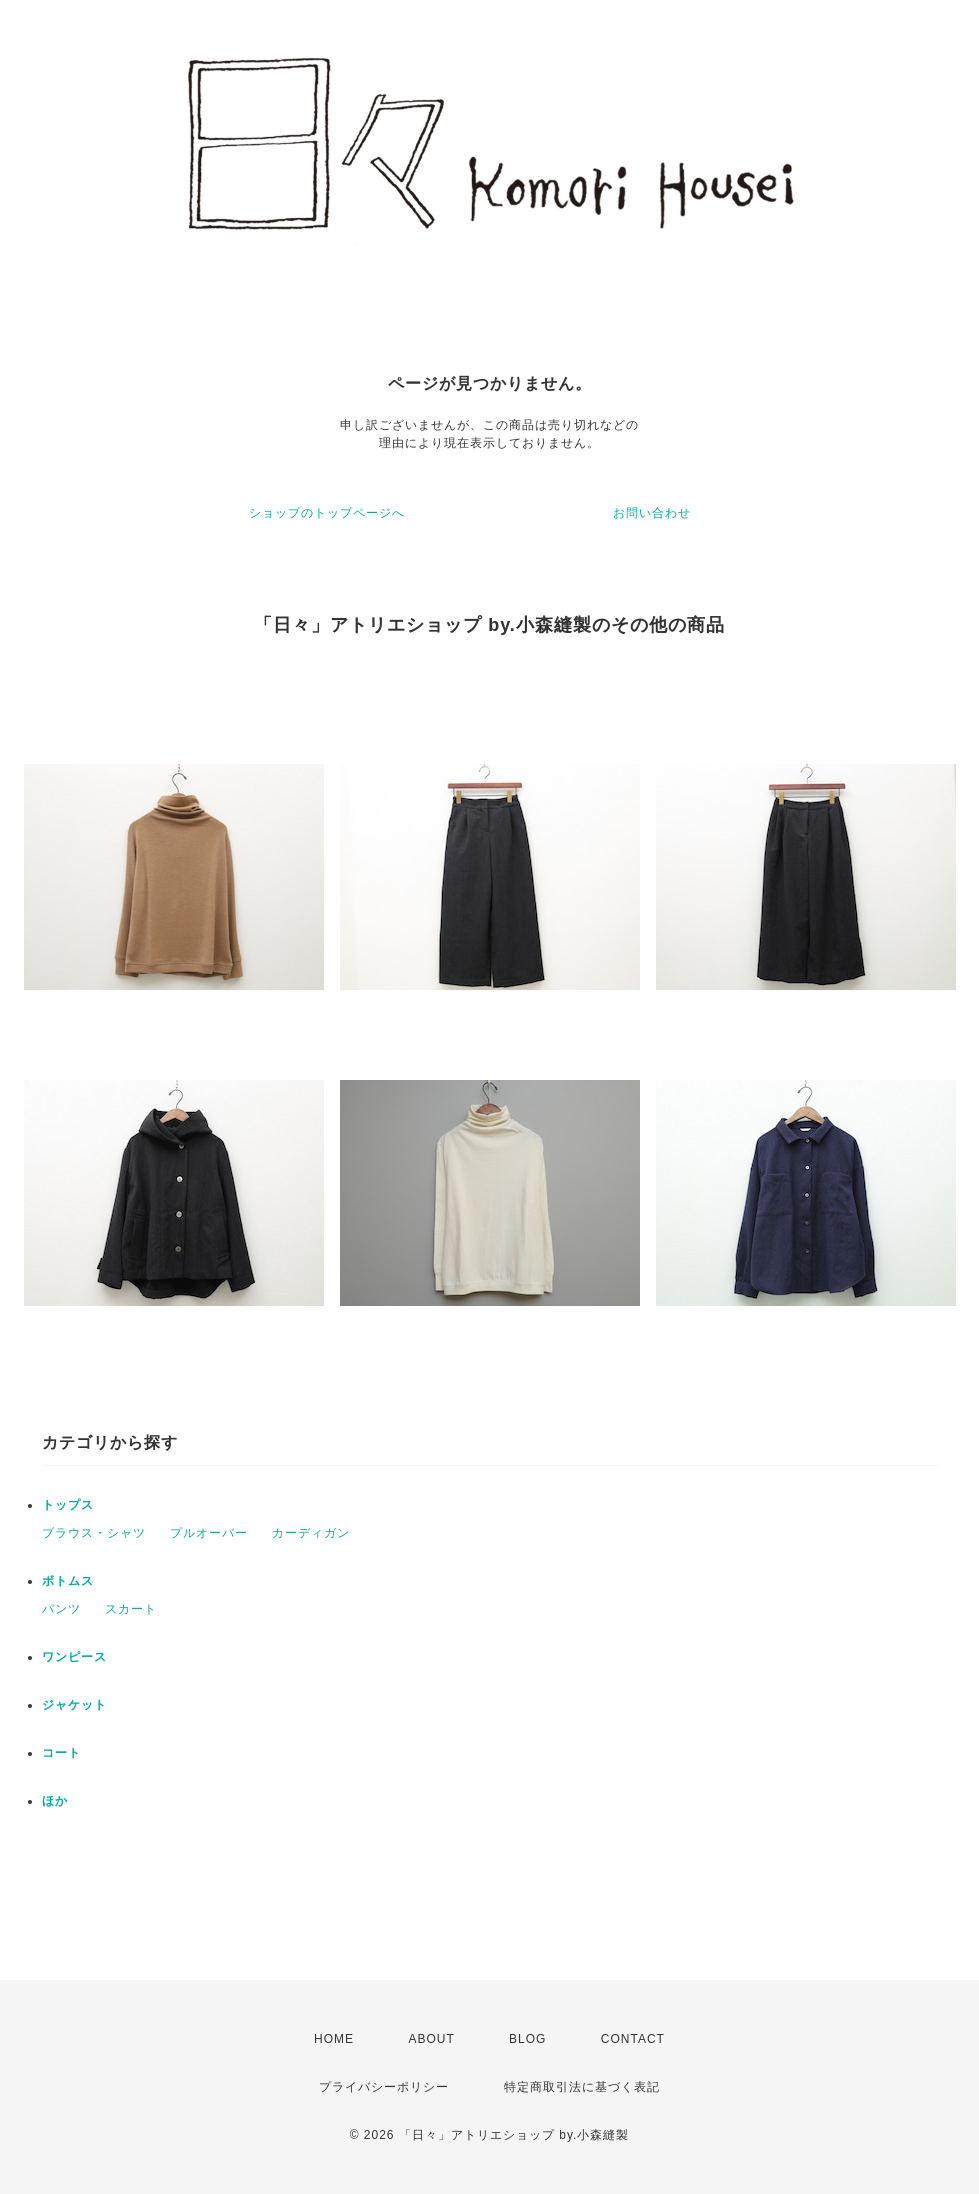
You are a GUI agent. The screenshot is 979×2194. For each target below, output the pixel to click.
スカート (131, 1609)
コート (61, 1753)
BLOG (527, 2039)
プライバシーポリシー (384, 2087)
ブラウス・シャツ (94, 1533)
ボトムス (68, 1581)
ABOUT (431, 2039)
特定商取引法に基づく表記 (582, 2087)
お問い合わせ (652, 513)
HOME (334, 2039)
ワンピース (74, 1657)
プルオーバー (209, 1533)
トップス (68, 1505)
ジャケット (74, 1705)
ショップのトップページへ (327, 513)
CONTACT (633, 2039)
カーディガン (311, 1533)
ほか (55, 1801)
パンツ (61, 1609)
